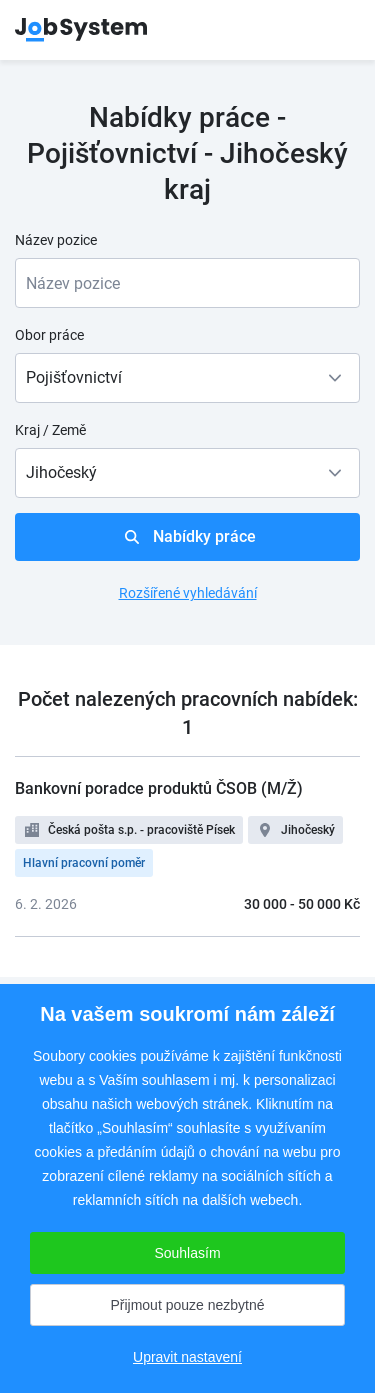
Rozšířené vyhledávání (188, 593)
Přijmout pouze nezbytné (187, 1305)
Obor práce (49, 335)
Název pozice (56, 240)
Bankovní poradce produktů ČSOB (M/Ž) (159, 788)
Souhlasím (187, 1253)
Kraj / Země (50, 430)
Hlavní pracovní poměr (84, 863)
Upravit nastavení (187, 1357)
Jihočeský (308, 830)
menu (335, 30)
